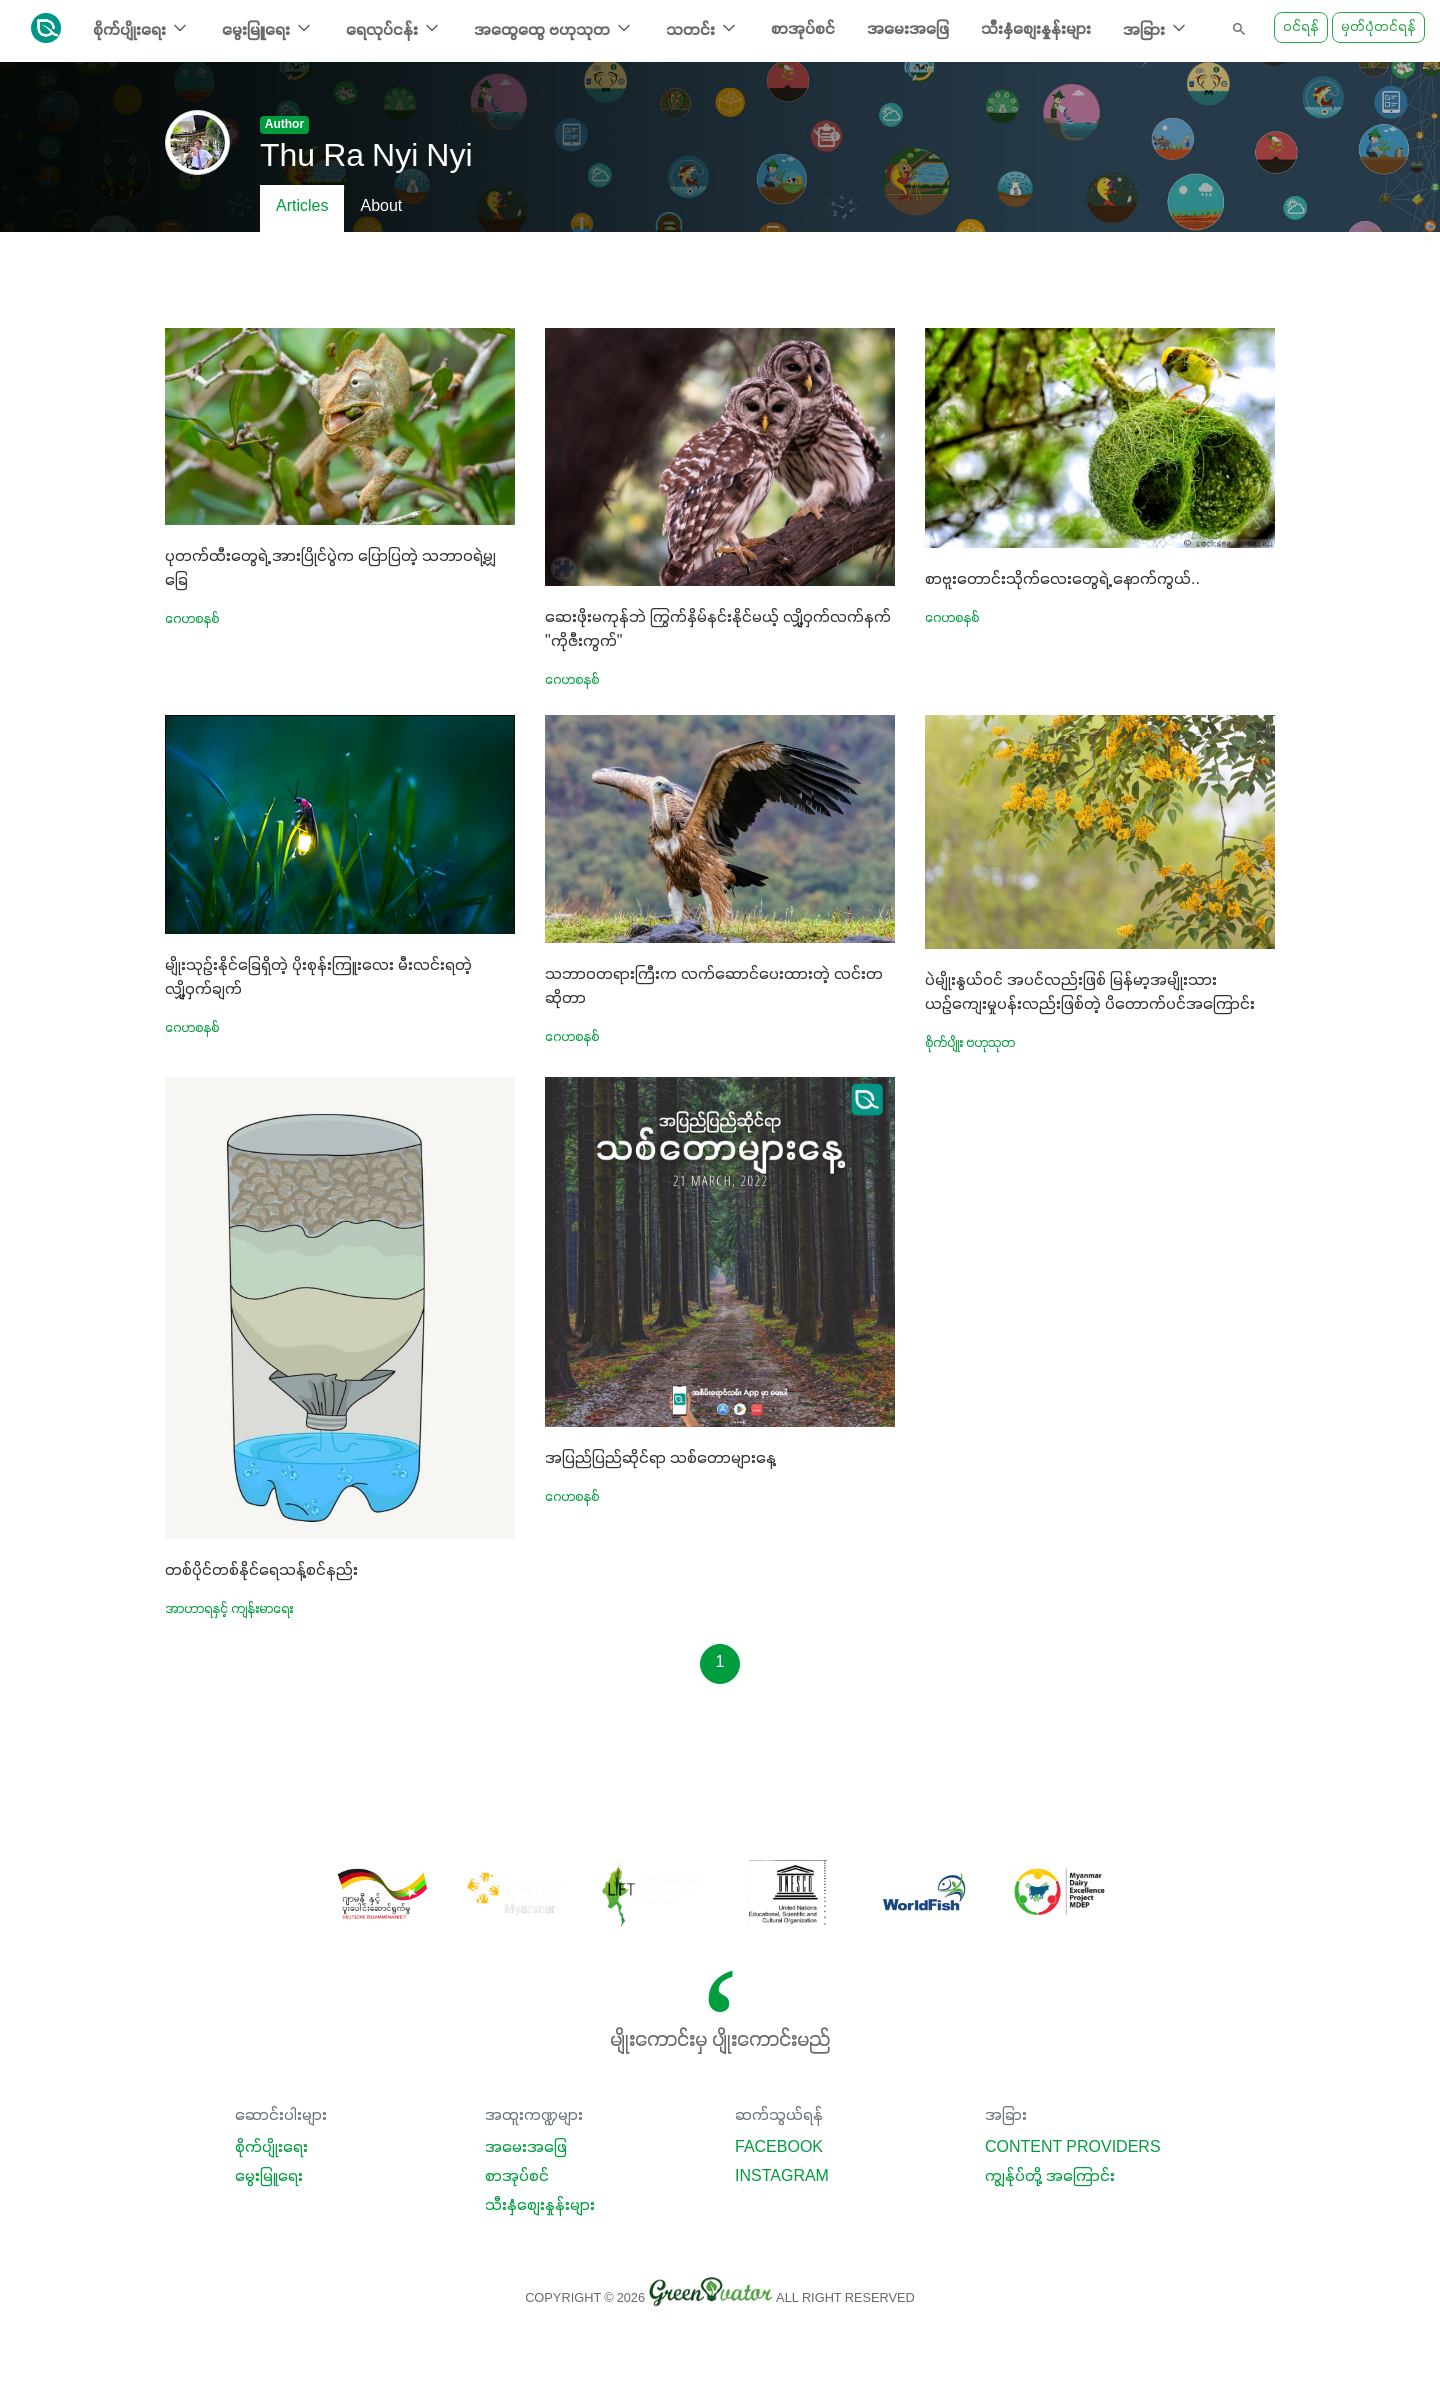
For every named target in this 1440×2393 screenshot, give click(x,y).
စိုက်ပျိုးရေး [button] (141, 28)
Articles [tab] (302, 207)
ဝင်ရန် (1301, 27)
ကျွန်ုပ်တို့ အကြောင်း (1050, 2177)
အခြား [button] (1156, 28)
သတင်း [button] (702, 28)
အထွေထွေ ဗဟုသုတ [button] (554, 28)
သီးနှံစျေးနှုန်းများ (1036, 30)
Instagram (782, 2177)
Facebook (779, 2148)
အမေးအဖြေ (908, 30)
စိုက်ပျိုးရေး (271, 2148)
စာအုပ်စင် (803, 30)
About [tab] (381, 207)
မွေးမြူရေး (269, 2177)
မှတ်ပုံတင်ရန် (1378, 27)
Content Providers (1073, 2148)
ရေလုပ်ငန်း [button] (394, 28)
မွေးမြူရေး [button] (268, 28)
